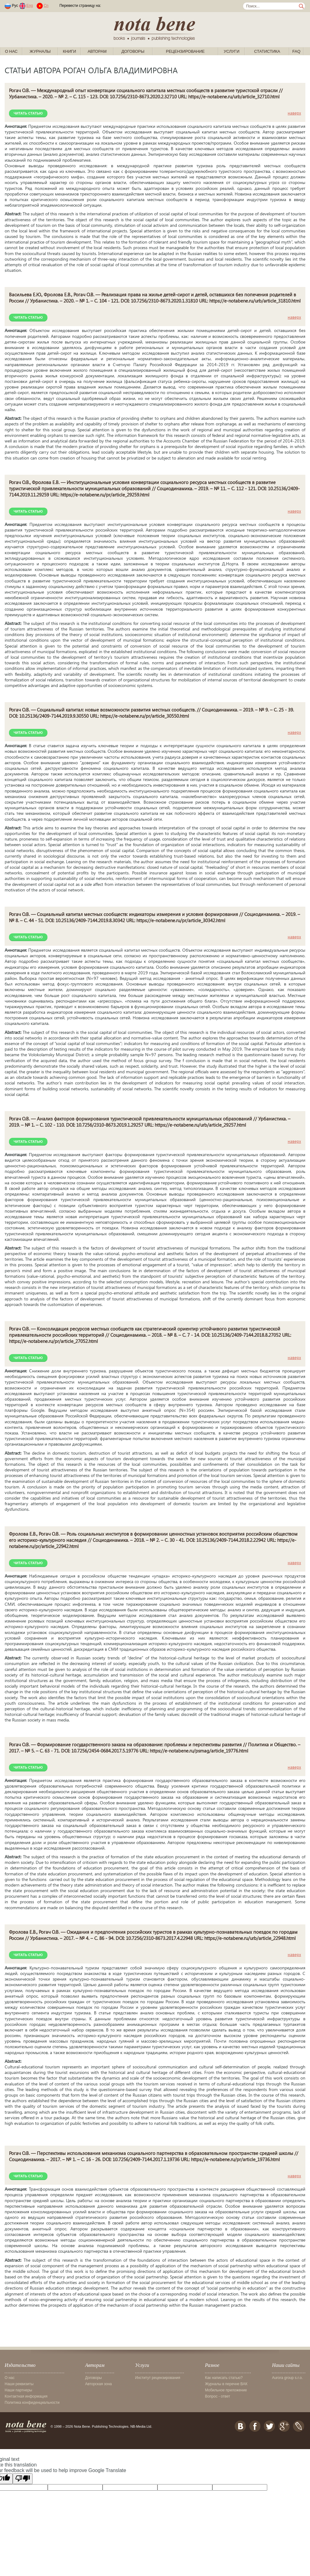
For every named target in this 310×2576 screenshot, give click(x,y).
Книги (69, 51)
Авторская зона (98, 2384)
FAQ (296, 51)
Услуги (231, 51)
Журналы (40, 51)
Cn (46, 5)
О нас (11, 51)
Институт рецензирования (157, 2378)
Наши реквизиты (19, 2384)
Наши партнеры (18, 2390)
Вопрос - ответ (217, 2396)
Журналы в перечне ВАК (226, 2384)
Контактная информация (26, 2396)
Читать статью (28, 113)
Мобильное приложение (226, 2390)
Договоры (133, 51)
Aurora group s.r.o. (287, 2378)
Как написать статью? (223, 2378)
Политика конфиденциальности (32, 2402)
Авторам (97, 51)
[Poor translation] (23, 2478)
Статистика (267, 51)
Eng (29, 5)
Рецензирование (185, 51)
